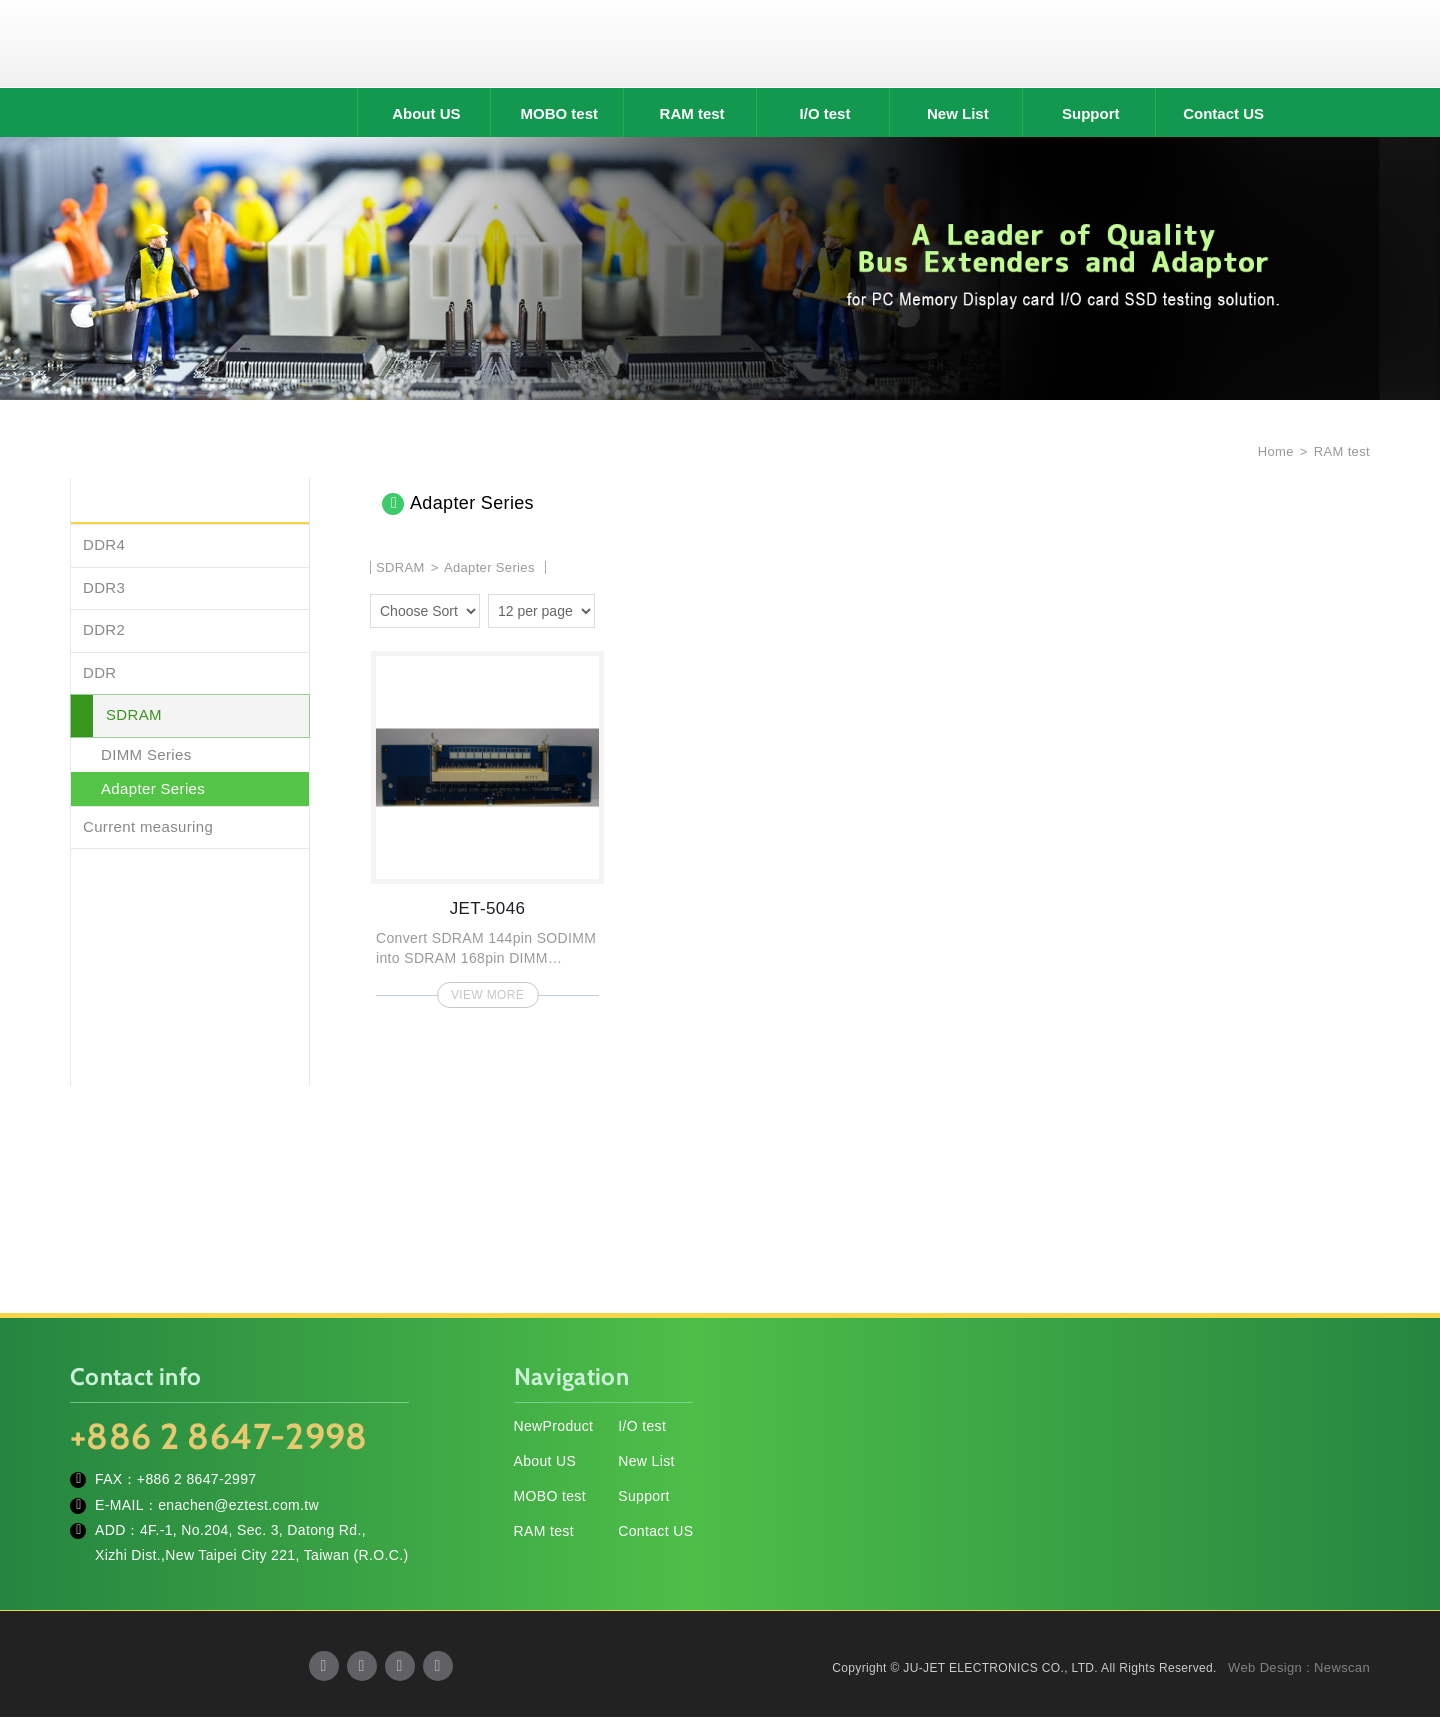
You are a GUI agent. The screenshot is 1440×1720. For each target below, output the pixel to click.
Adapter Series (153, 791)
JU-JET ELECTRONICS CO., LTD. (720, 45)
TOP (1400, 1615)
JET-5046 (487, 826)
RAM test (692, 116)
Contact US (1223, 116)
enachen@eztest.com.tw (238, 1507)
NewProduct (554, 1429)
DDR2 (104, 632)
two (615, 611)
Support (1091, 116)
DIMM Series (146, 756)
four (644, 611)
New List (958, 116)
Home (1274, 454)
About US (426, 116)
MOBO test (559, 116)
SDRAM (134, 717)
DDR (100, 674)
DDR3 (104, 589)
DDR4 (104, 547)
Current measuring (148, 828)
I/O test (825, 116)
